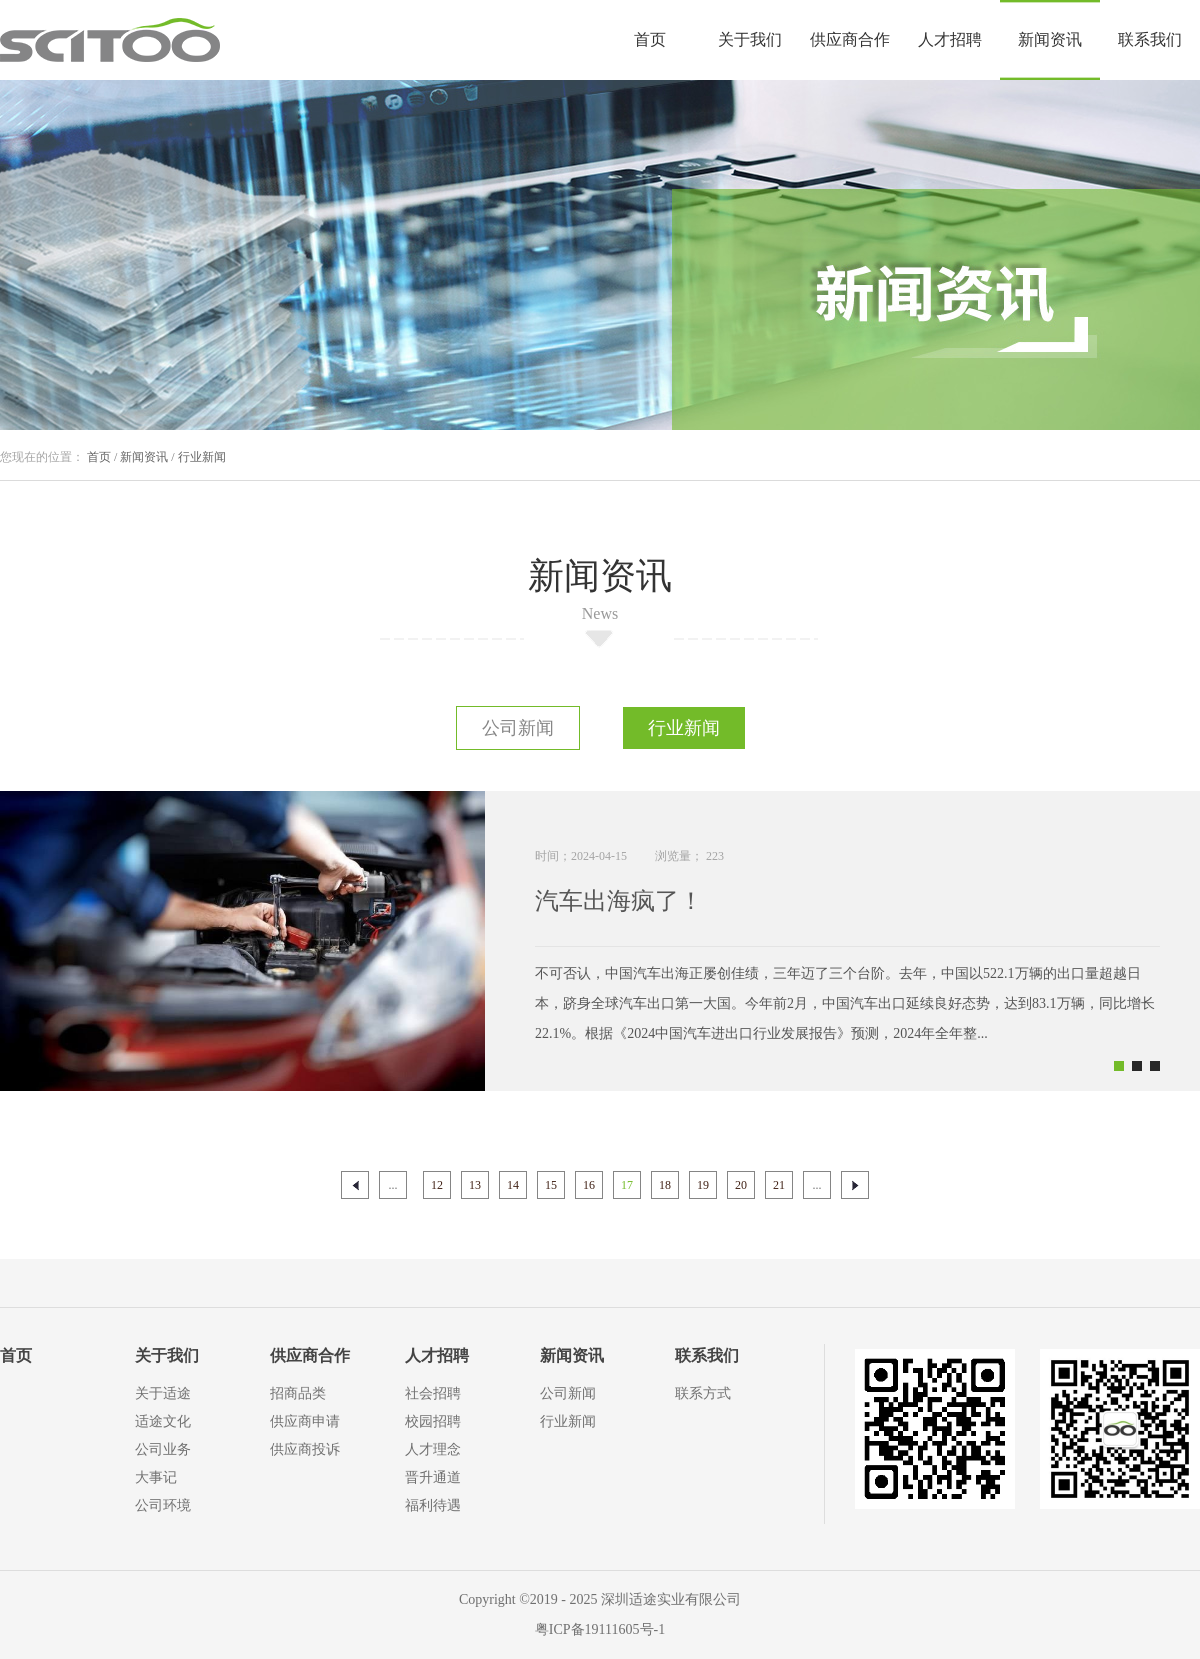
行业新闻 (202, 457)
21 (779, 1185)
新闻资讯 (144, 457)
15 (551, 1185)
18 (665, 1185)
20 (741, 1185)
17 (627, 1185)
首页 (650, 39)
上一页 (355, 1185)
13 (475, 1185)
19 (703, 1185)
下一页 (855, 1185)
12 (437, 1185)
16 (589, 1185)
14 (513, 1185)
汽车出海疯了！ (619, 901)
